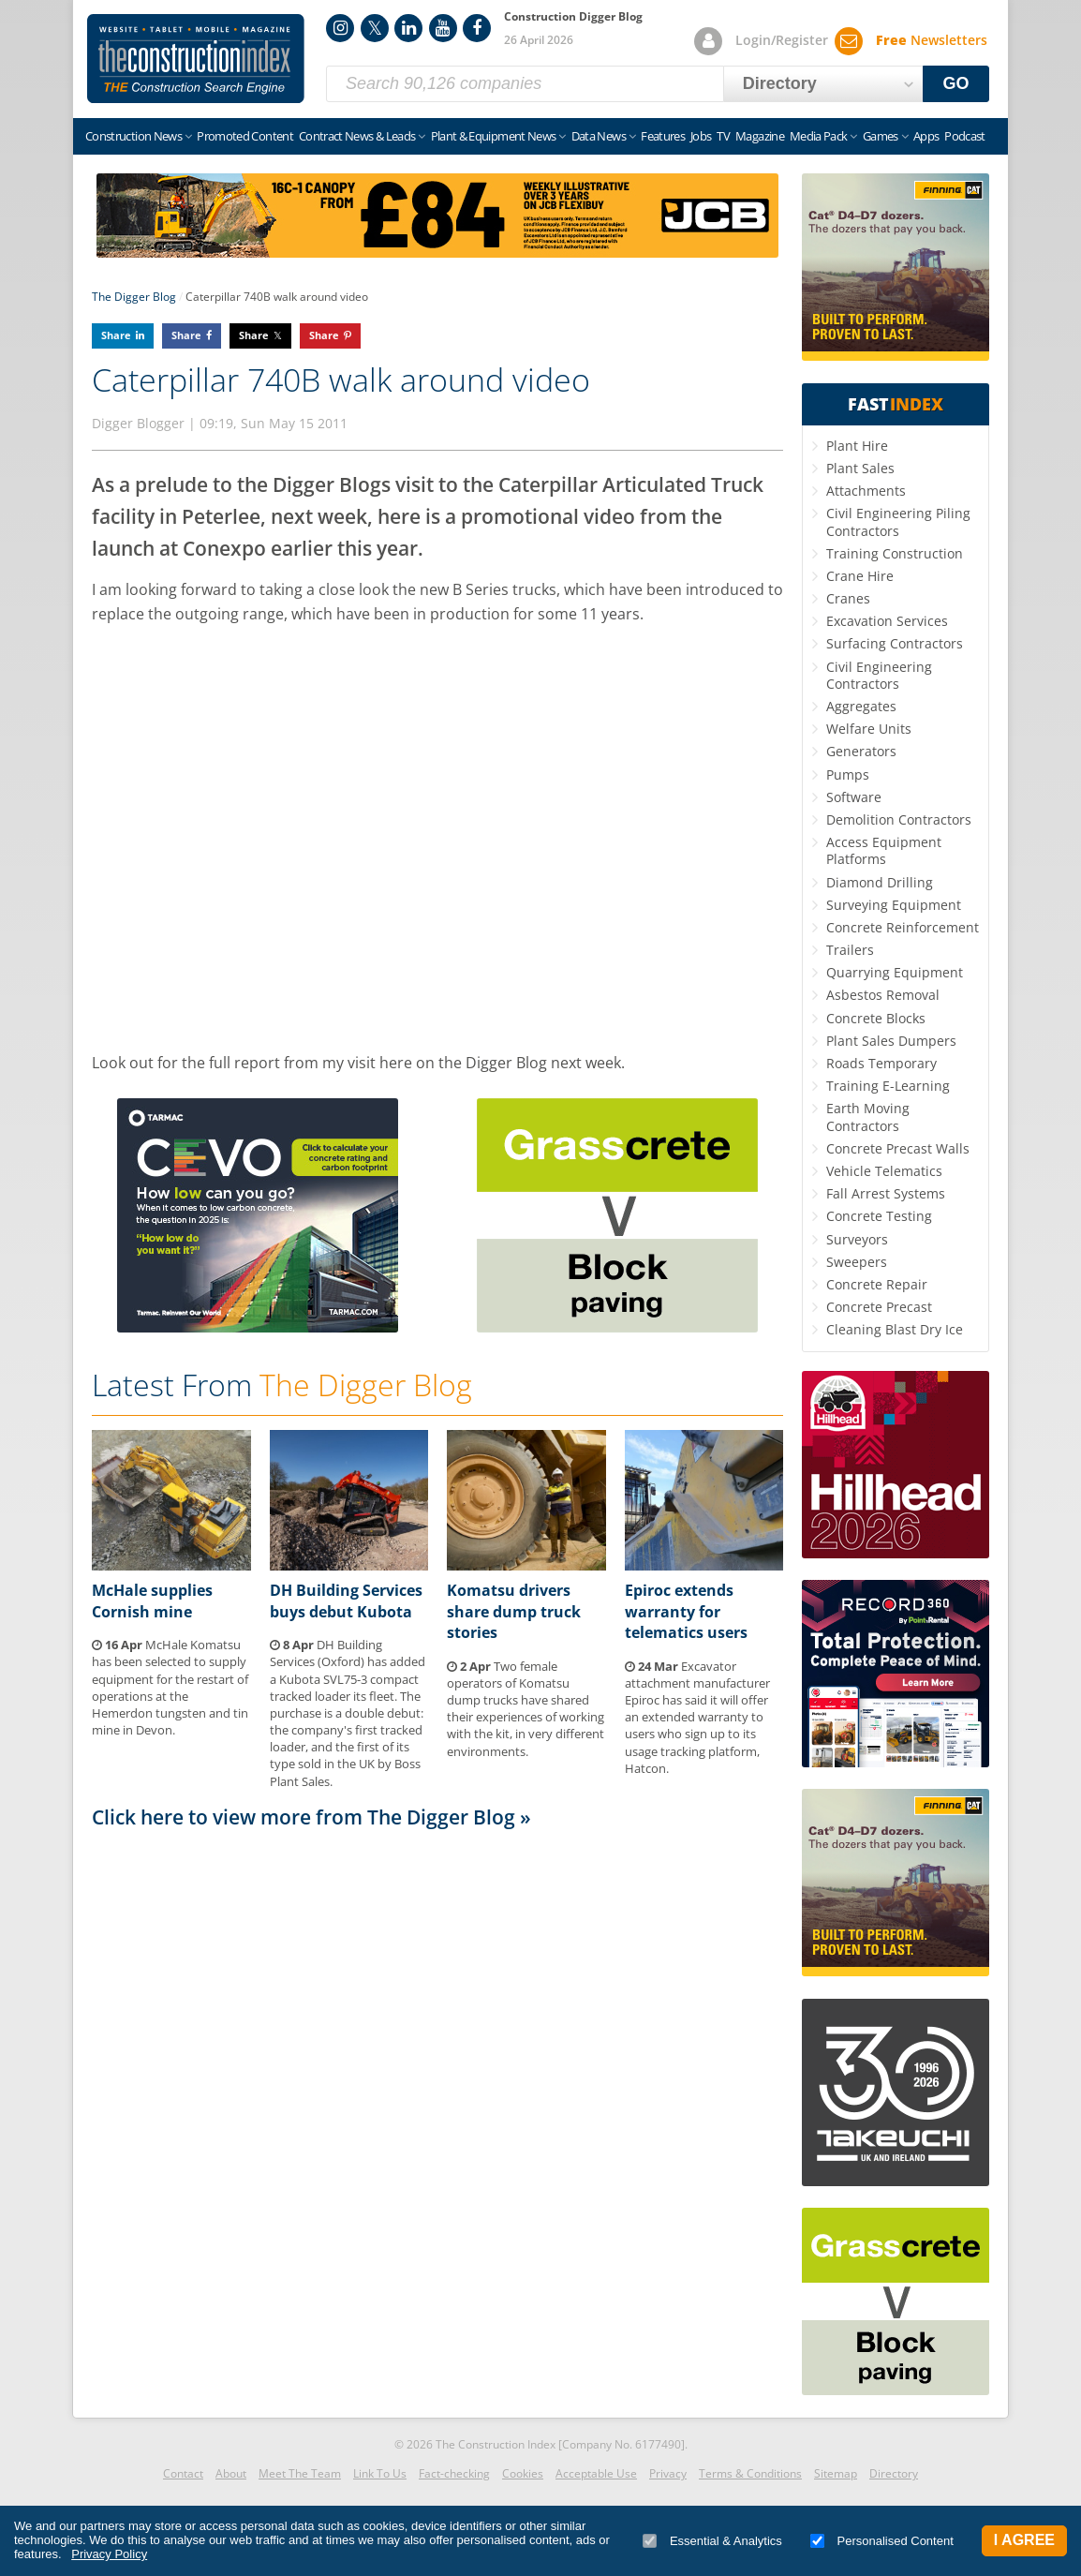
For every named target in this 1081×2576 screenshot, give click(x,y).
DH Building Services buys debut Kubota (346, 1600)
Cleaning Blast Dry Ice (894, 1329)
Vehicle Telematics (884, 1171)
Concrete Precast (879, 1307)
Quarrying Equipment (894, 972)
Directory (893, 2473)
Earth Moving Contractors (868, 1116)
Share (116, 335)
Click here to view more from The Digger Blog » (311, 1817)
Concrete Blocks (876, 1018)
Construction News (133, 135)
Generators (861, 751)
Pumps (847, 774)
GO (956, 83)
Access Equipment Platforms (883, 850)
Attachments (866, 490)
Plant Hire (857, 445)
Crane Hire (860, 576)
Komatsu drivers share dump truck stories (514, 1611)
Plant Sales (860, 468)
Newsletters (931, 40)
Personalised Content (882, 2541)
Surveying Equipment (893, 905)
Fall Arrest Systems (885, 1193)
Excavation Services (887, 621)
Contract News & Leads (357, 135)
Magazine (759, 135)
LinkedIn (408, 28)
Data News (598, 135)
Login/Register (781, 40)
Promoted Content (245, 135)
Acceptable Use (596, 2473)
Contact (183, 2473)
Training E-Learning (888, 1085)
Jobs (700, 135)
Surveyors (857, 1239)
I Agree (1024, 2540)
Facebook (477, 28)
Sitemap (835, 2473)
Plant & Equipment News (493, 135)
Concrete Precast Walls (898, 1148)
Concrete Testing (879, 1216)
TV (723, 135)
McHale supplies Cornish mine (152, 1600)
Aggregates (861, 706)
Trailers (850, 950)
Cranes (848, 598)
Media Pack (819, 135)
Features (663, 135)
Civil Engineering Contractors (879, 675)
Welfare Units (868, 728)
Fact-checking (454, 2473)
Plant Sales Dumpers (891, 1041)
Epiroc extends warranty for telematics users (686, 1611)
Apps (926, 135)
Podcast (964, 135)
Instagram (340, 28)
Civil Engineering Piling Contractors (898, 521)
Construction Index (195, 59)
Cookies (522, 2473)
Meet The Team (300, 2473)
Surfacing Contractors (894, 643)
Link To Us (380, 2473)
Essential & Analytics (712, 2541)
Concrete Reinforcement (902, 927)
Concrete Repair (876, 1284)
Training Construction (894, 553)
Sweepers (856, 1262)
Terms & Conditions (750, 2473)
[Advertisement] (437, 2052)
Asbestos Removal (883, 995)
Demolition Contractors (898, 819)
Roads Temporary (881, 1063)
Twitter (375, 28)
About (230, 2473)
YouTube (443, 28)
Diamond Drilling (879, 882)
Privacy (668, 2473)
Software (853, 797)
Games (880, 135)
